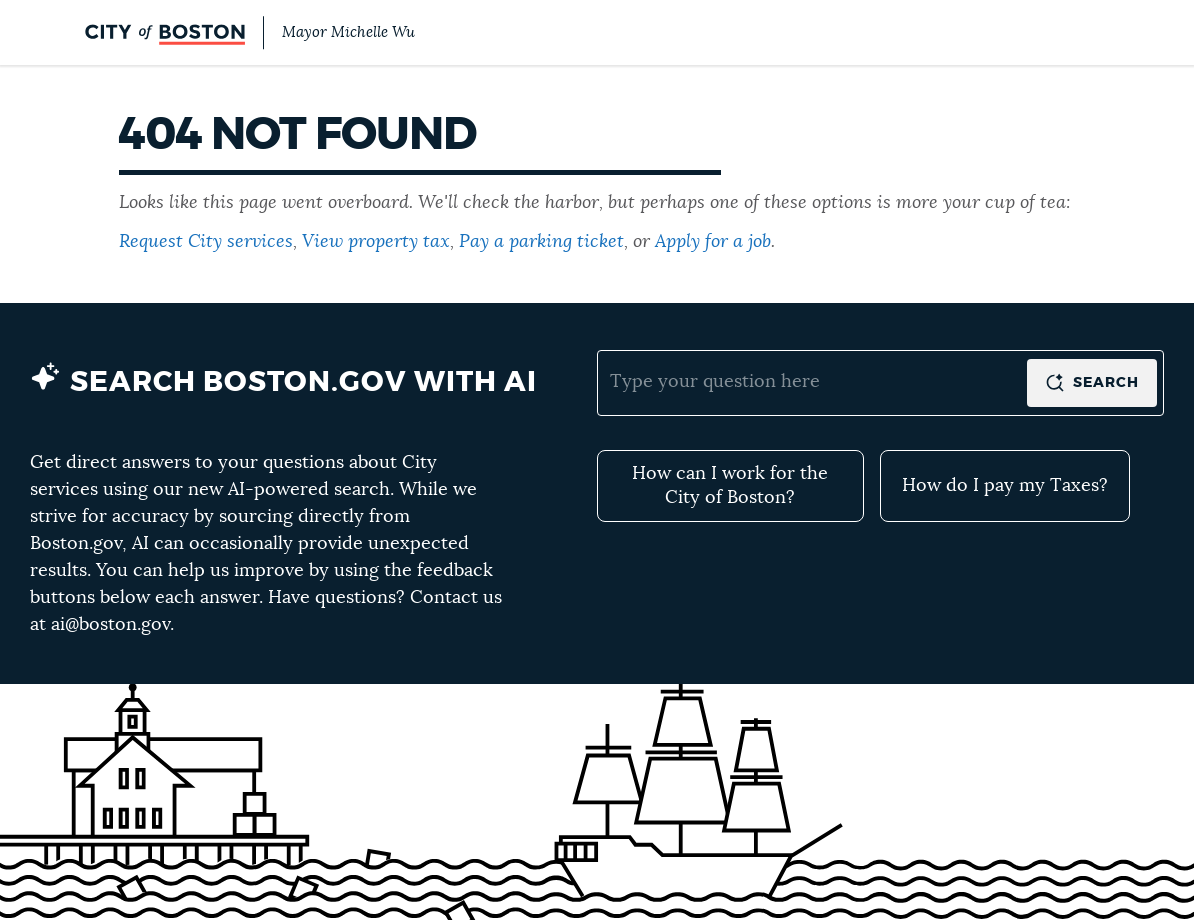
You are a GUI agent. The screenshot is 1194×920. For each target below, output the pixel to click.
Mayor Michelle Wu (348, 32)
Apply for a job (713, 242)
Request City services (206, 242)
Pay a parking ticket (541, 242)
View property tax (376, 242)
